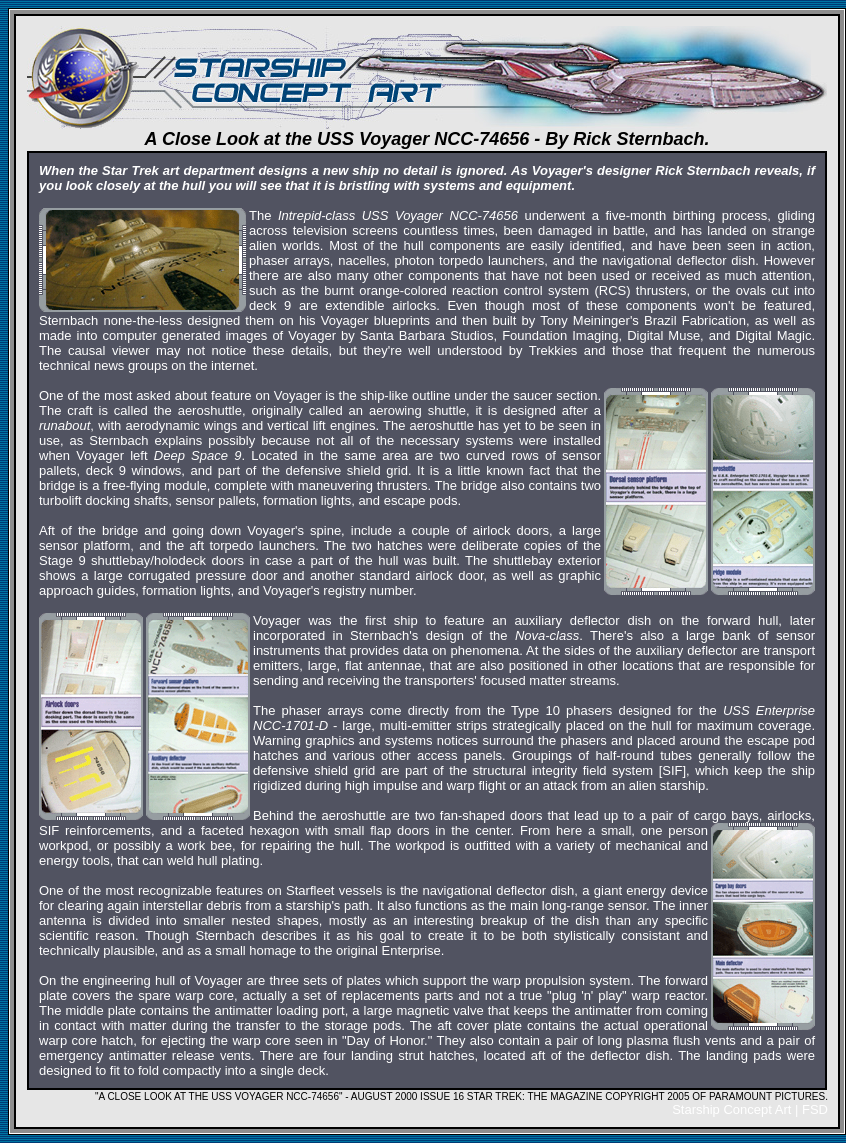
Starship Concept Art (731, 1109)
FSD (815, 1109)
